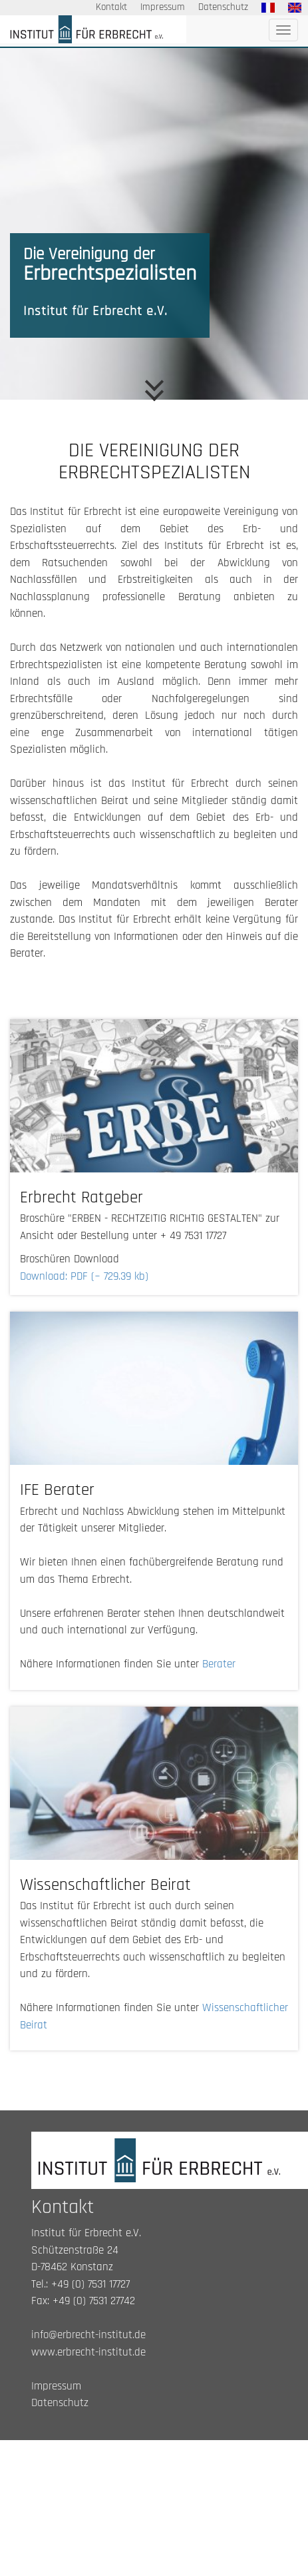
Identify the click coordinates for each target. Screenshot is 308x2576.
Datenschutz (223, 7)
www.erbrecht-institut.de (88, 2352)
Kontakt (111, 7)
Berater (218, 1664)
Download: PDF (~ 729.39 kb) (84, 1276)
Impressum (162, 7)
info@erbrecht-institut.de (88, 2335)
